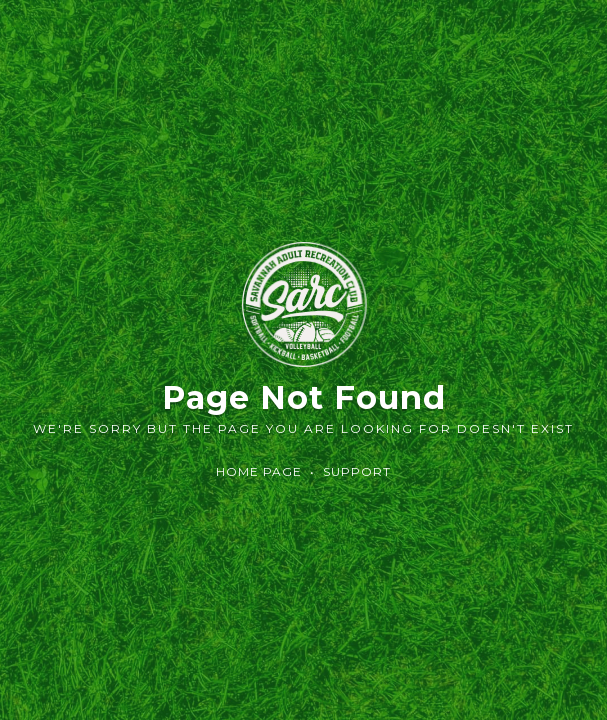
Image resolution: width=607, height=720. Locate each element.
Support (357, 471)
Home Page (259, 471)
